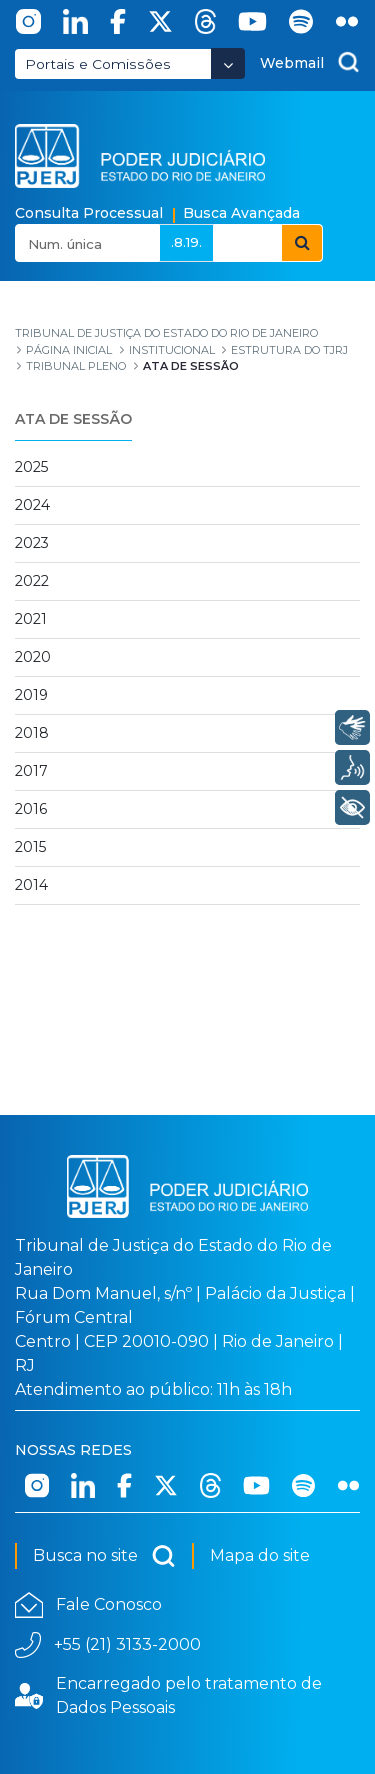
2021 (31, 619)
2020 (33, 657)
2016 (31, 809)
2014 (31, 885)
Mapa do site (260, 1555)
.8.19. (186, 242)
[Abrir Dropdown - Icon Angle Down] (228, 63)
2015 (30, 847)
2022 (32, 581)
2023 (32, 543)
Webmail (292, 63)
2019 (31, 695)
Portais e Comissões (98, 64)
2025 (31, 467)
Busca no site (104, 1556)
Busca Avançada (241, 213)
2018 (32, 733)
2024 (32, 505)
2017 (31, 771)
